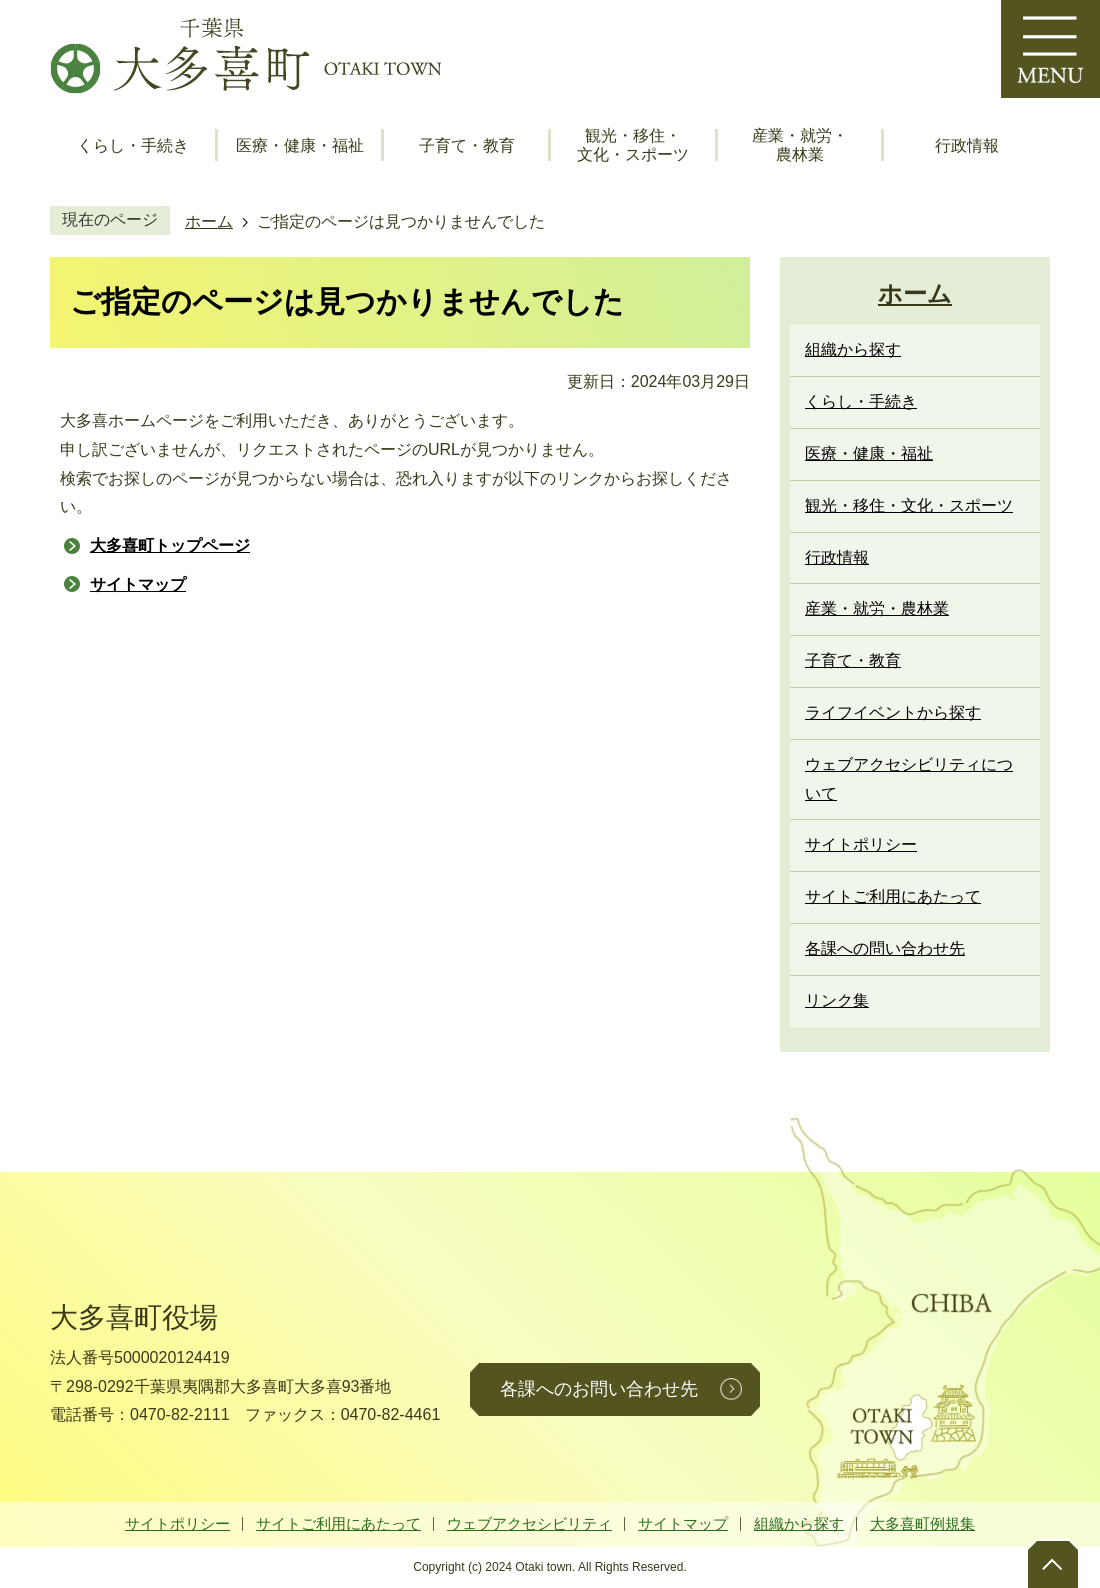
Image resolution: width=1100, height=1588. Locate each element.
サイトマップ (138, 584)
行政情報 (967, 145)
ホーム (209, 221)
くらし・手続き (133, 145)
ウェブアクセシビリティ (529, 1523)
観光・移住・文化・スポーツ (633, 145)
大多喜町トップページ (170, 545)
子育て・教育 (467, 145)
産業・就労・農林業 (800, 145)
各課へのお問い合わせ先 (599, 1389)
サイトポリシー (177, 1523)
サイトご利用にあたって (338, 1523)
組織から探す (799, 1523)
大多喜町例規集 (922, 1523)
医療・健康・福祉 (300, 145)
